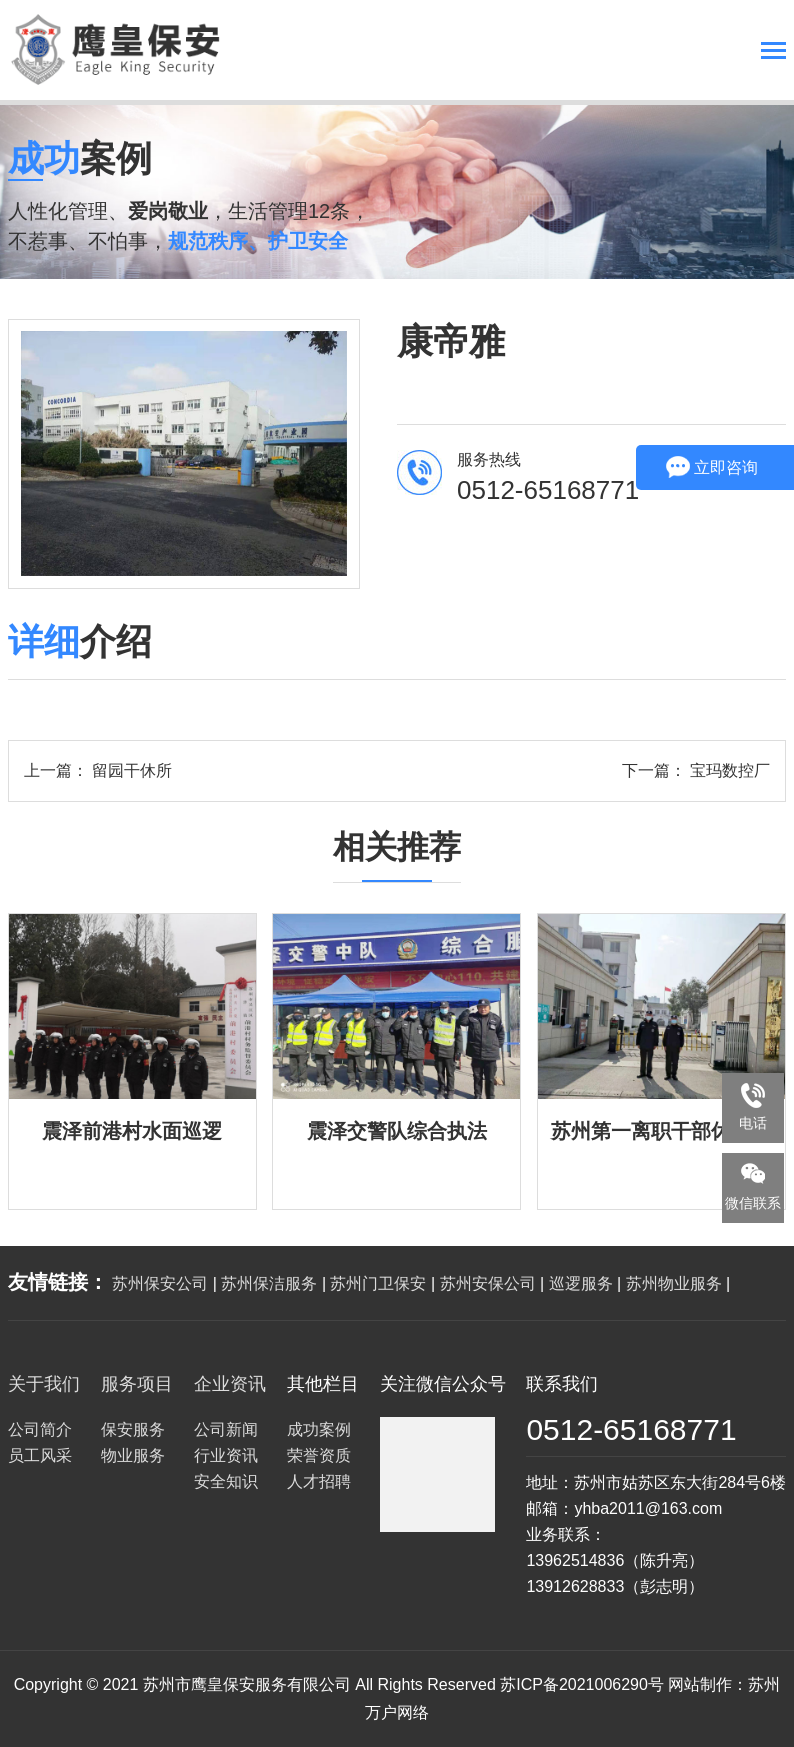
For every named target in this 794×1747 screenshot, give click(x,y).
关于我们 (44, 1384)
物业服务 (133, 1455)
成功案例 (319, 1429)
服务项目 (137, 1384)
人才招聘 (319, 1481)
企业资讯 (230, 1384)
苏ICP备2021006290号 (582, 1684)
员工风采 (40, 1455)
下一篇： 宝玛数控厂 (696, 770)
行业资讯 (226, 1455)
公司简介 (40, 1429)
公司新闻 (226, 1429)
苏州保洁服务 (269, 1283)
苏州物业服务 (674, 1283)
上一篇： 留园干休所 (98, 770)
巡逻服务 (581, 1283)
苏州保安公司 (160, 1283)
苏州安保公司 (488, 1283)
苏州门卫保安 (378, 1283)
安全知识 (226, 1481)
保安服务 (133, 1429)
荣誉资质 (319, 1455)
